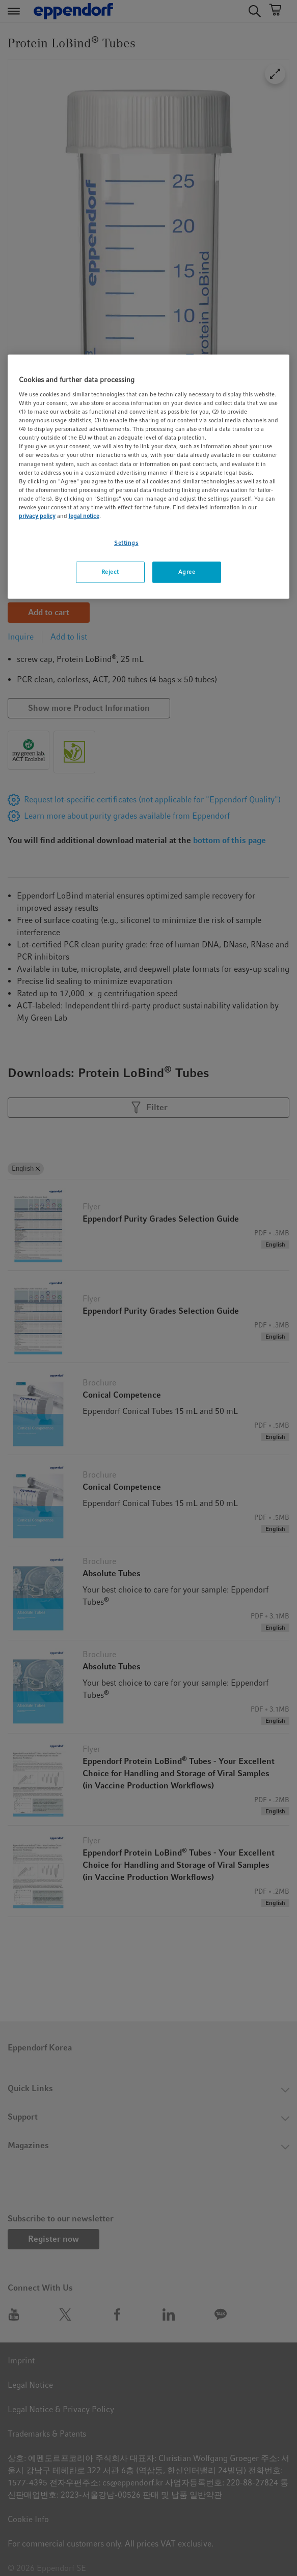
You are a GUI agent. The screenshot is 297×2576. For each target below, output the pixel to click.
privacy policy (37, 515)
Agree (187, 571)
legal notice (84, 515)
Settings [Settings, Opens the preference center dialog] (126, 542)
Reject (110, 571)
